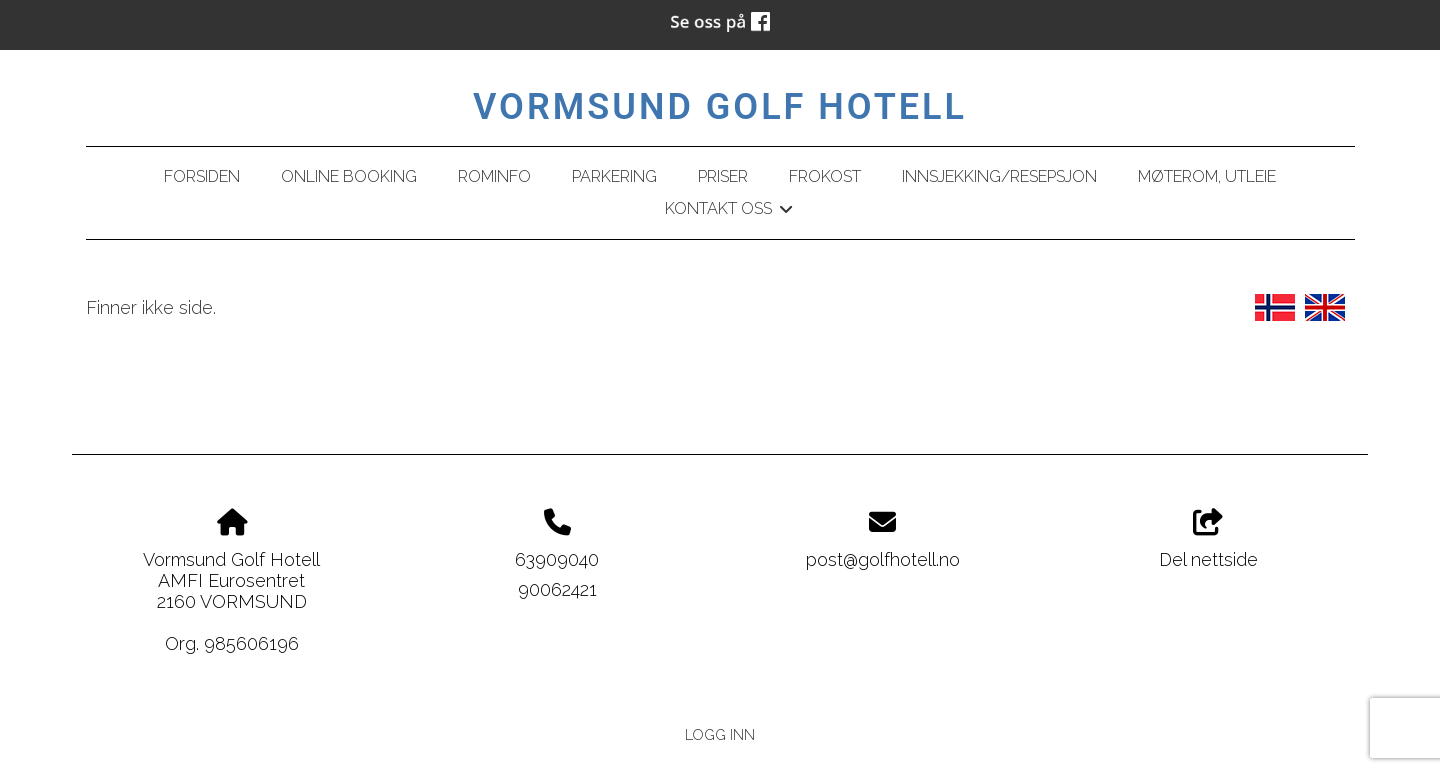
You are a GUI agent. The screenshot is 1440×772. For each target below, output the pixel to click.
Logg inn (720, 734)
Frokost (825, 176)
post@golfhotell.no (883, 559)
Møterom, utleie (1207, 176)
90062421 (557, 589)
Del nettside (1208, 540)
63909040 (557, 559)
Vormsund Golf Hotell (720, 107)
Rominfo (494, 176)
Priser (723, 176)
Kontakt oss (728, 212)
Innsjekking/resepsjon (999, 176)
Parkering (614, 176)
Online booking (349, 176)
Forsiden (202, 176)
